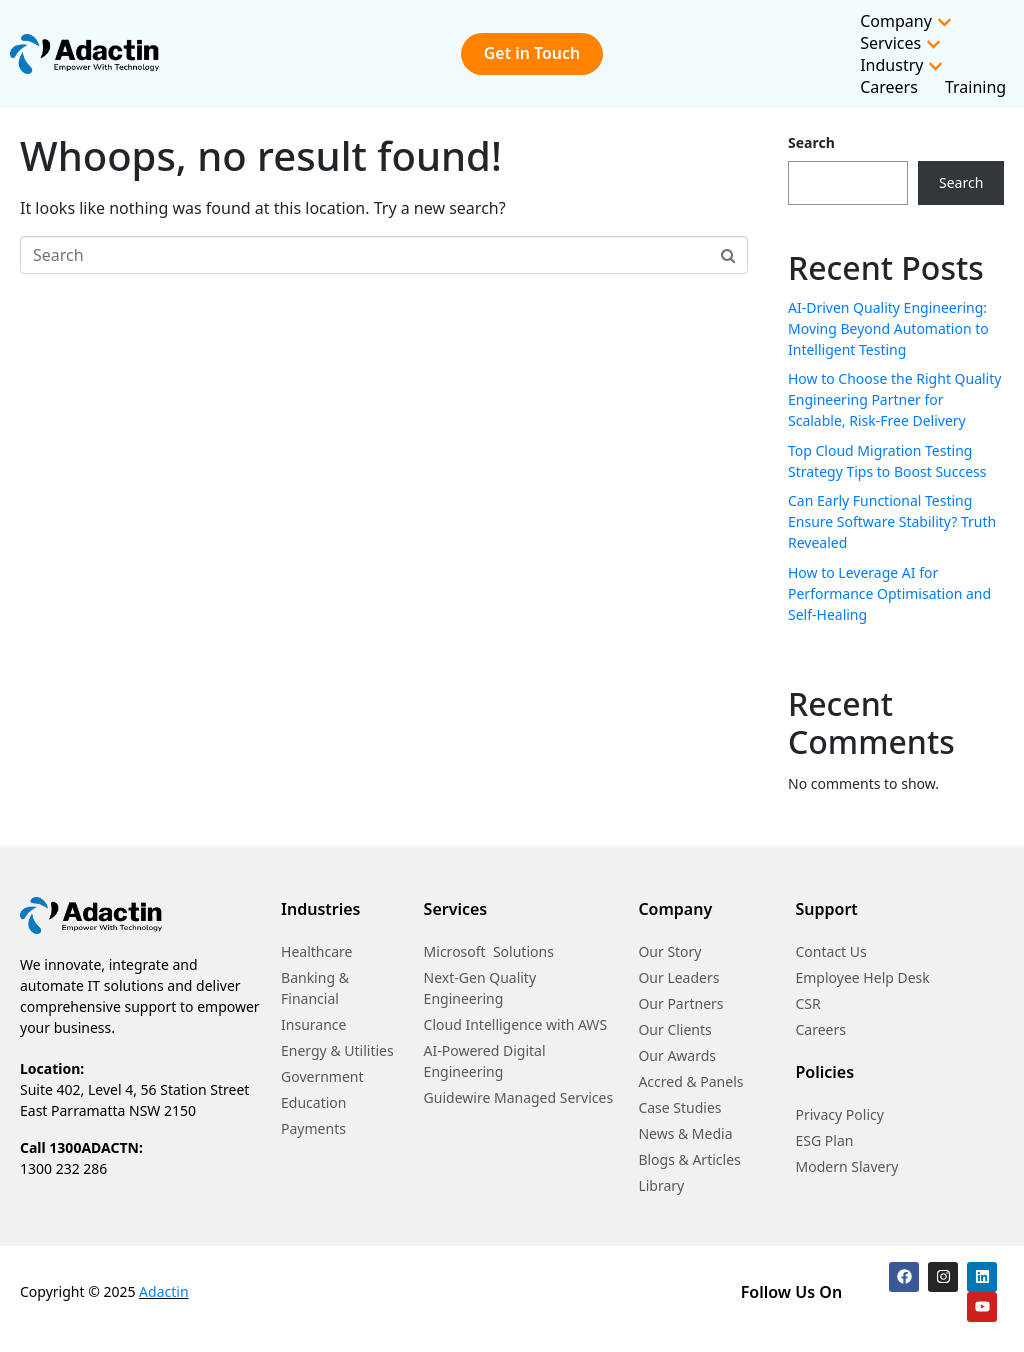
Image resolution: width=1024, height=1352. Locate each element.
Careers (889, 87)
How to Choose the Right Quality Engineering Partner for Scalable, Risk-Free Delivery (894, 399)
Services (900, 43)
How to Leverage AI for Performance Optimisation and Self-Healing (889, 593)
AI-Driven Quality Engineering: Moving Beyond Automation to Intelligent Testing (888, 328)
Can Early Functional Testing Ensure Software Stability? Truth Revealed (892, 521)
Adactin (163, 1291)
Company (906, 21)
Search (811, 142)
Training (975, 87)
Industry (901, 65)
